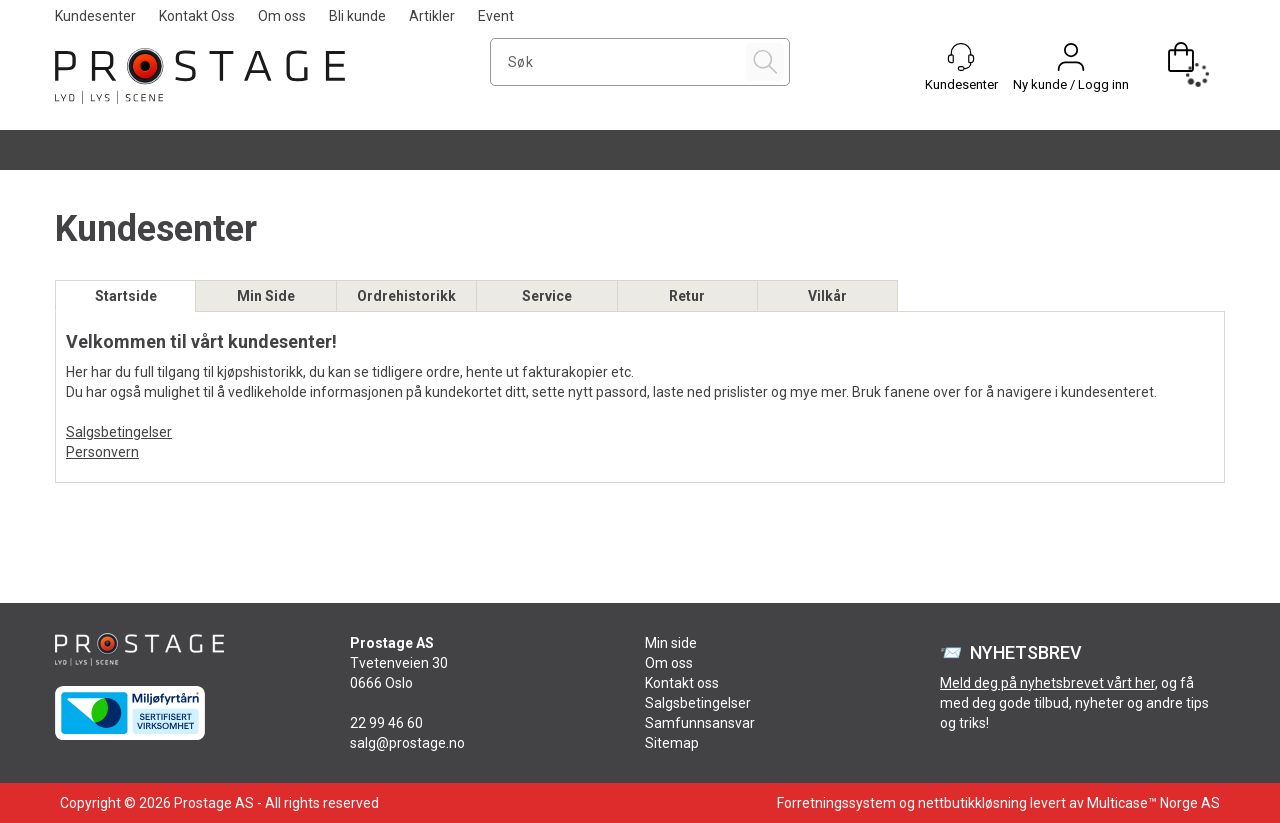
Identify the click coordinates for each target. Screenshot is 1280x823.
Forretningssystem (836, 803)
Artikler (432, 16)
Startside (126, 296)
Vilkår (827, 296)
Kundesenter (95, 16)
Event (496, 16)
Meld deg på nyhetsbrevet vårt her (1047, 683)
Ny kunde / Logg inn (1071, 84)
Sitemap (672, 743)
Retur (687, 296)
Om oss (282, 16)
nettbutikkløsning (972, 803)
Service (547, 296)
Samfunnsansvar (700, 723)
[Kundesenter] (961, 57)
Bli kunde (357, 16)
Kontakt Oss (197, 16)
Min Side (266, 296)
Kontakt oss (682, 683)
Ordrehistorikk (406, 296)
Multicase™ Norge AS (1153, 803)
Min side (671, 643)
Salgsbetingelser (119, 432)
